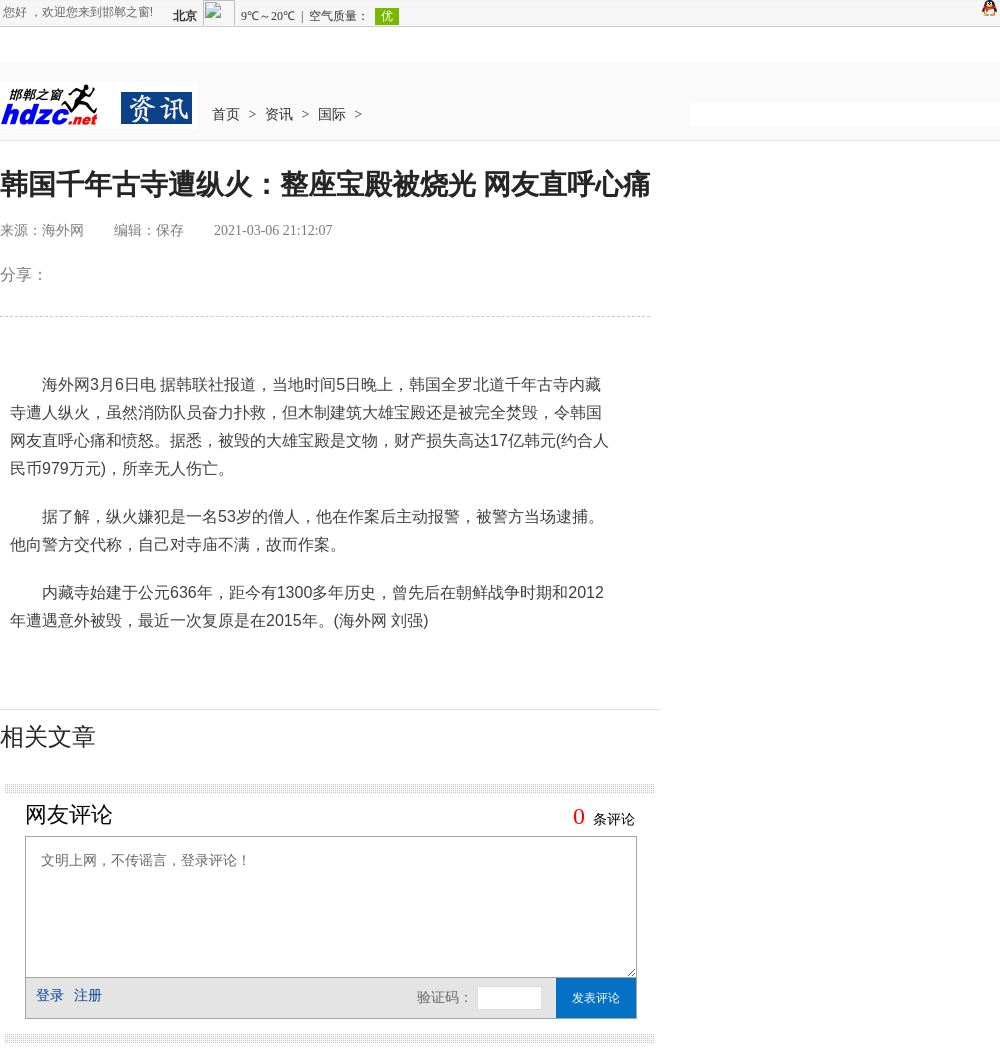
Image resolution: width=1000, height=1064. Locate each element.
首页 (226, 114)
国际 (332, 114)
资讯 (279, 114)
